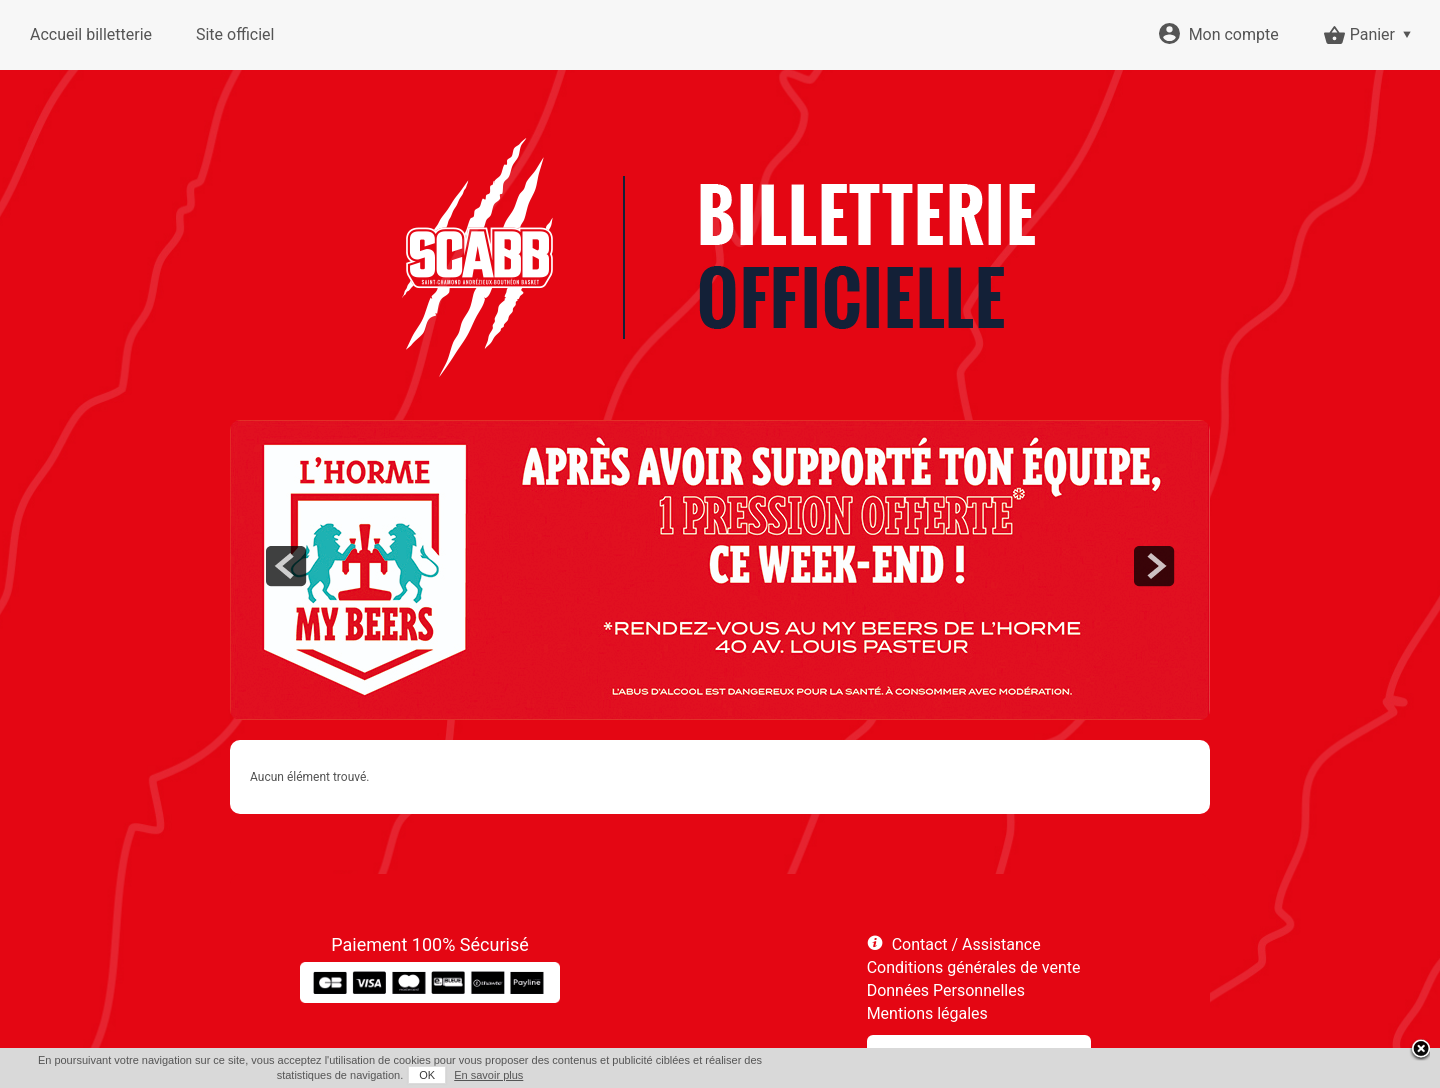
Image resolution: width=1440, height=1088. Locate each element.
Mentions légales (927, 1013)
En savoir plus (488, 1075)
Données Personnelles (946, 990)
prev (286, 566)
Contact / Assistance (966, 944)
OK (427, 1075)
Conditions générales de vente (974, 967)
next (1154, 566)
